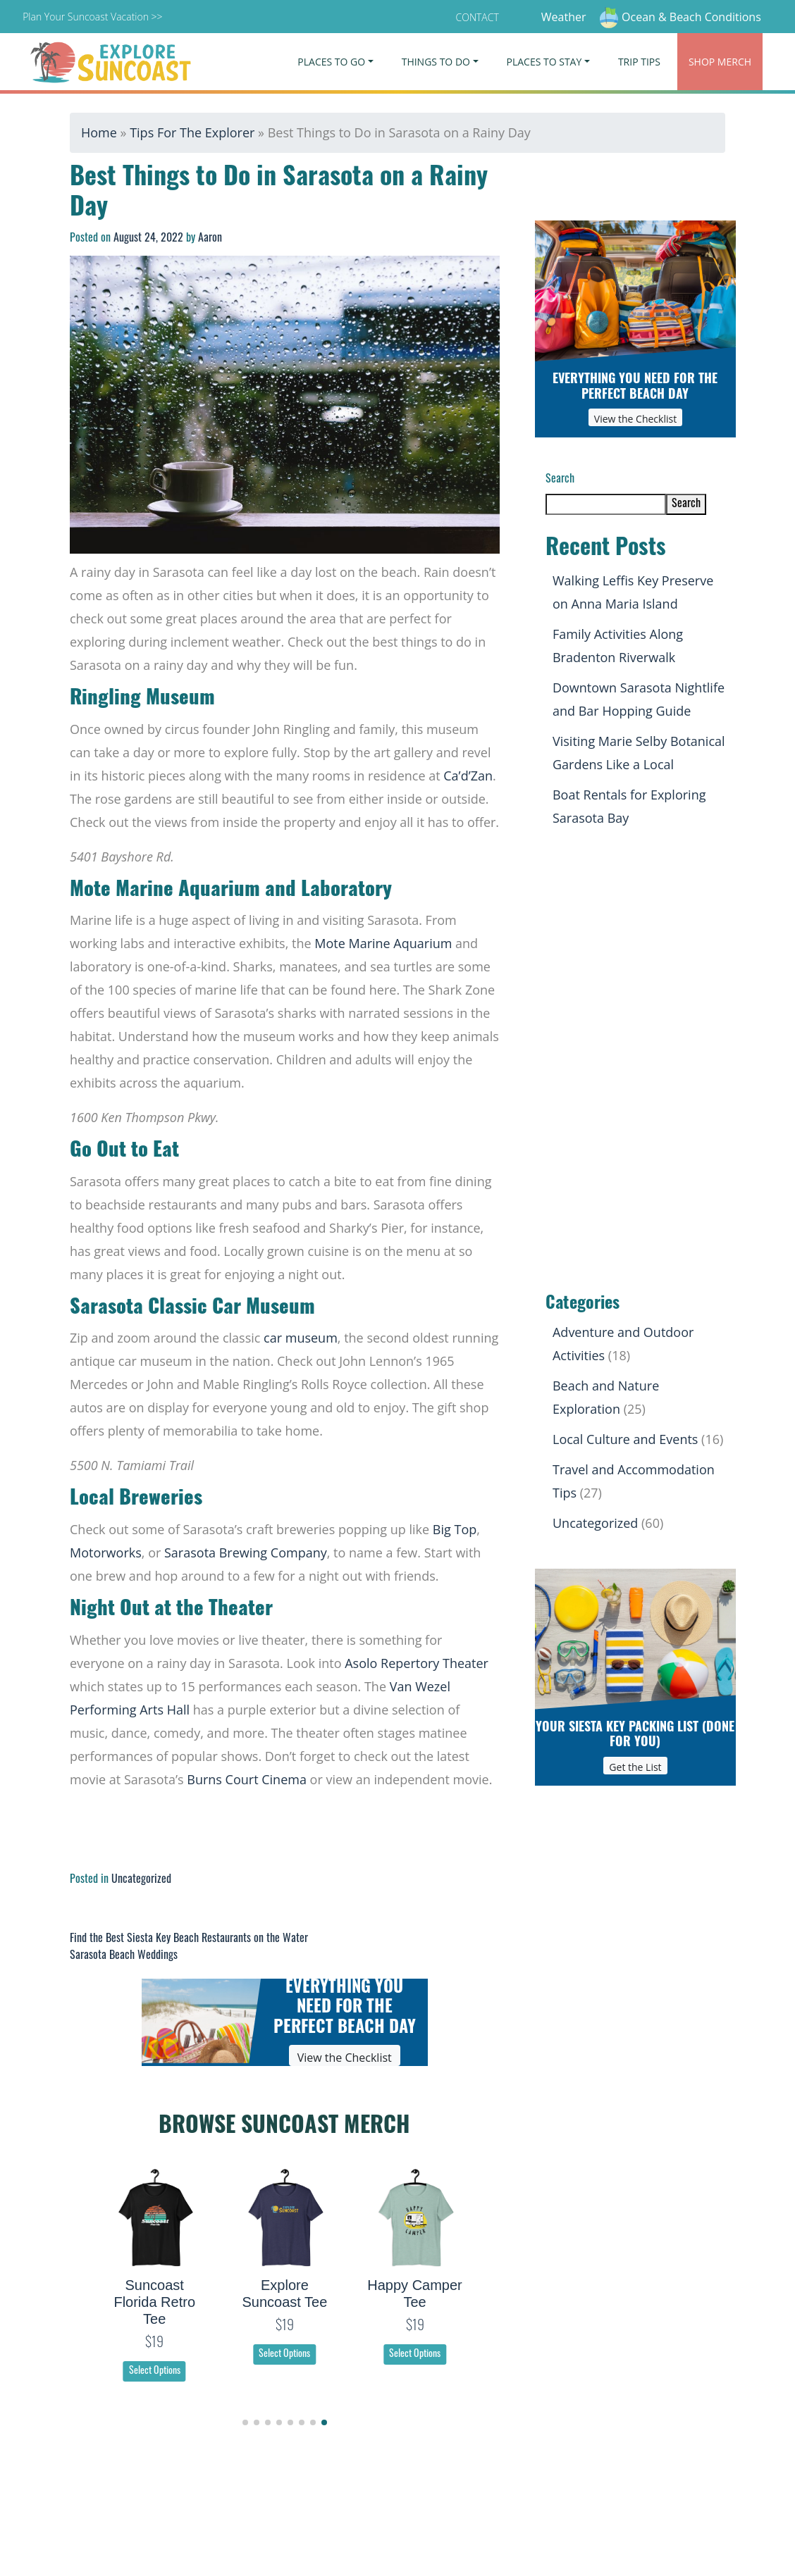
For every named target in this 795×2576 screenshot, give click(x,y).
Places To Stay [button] (544, 61)
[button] (245, 2422)
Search (560, 479)
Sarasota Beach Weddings (124, 1956)
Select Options (154, 2371)
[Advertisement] (635, 1062)
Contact (477, 17)
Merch (720, 61)
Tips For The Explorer (192, 132)
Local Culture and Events (625, 1439)
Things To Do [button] (436, 61)
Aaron (210, 238)
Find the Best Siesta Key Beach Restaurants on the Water (189, 1939)
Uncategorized (141, 1880)
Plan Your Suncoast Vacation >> (92, 16)
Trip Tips (639, 61)
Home (99, 132)
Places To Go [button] (331, 61)
